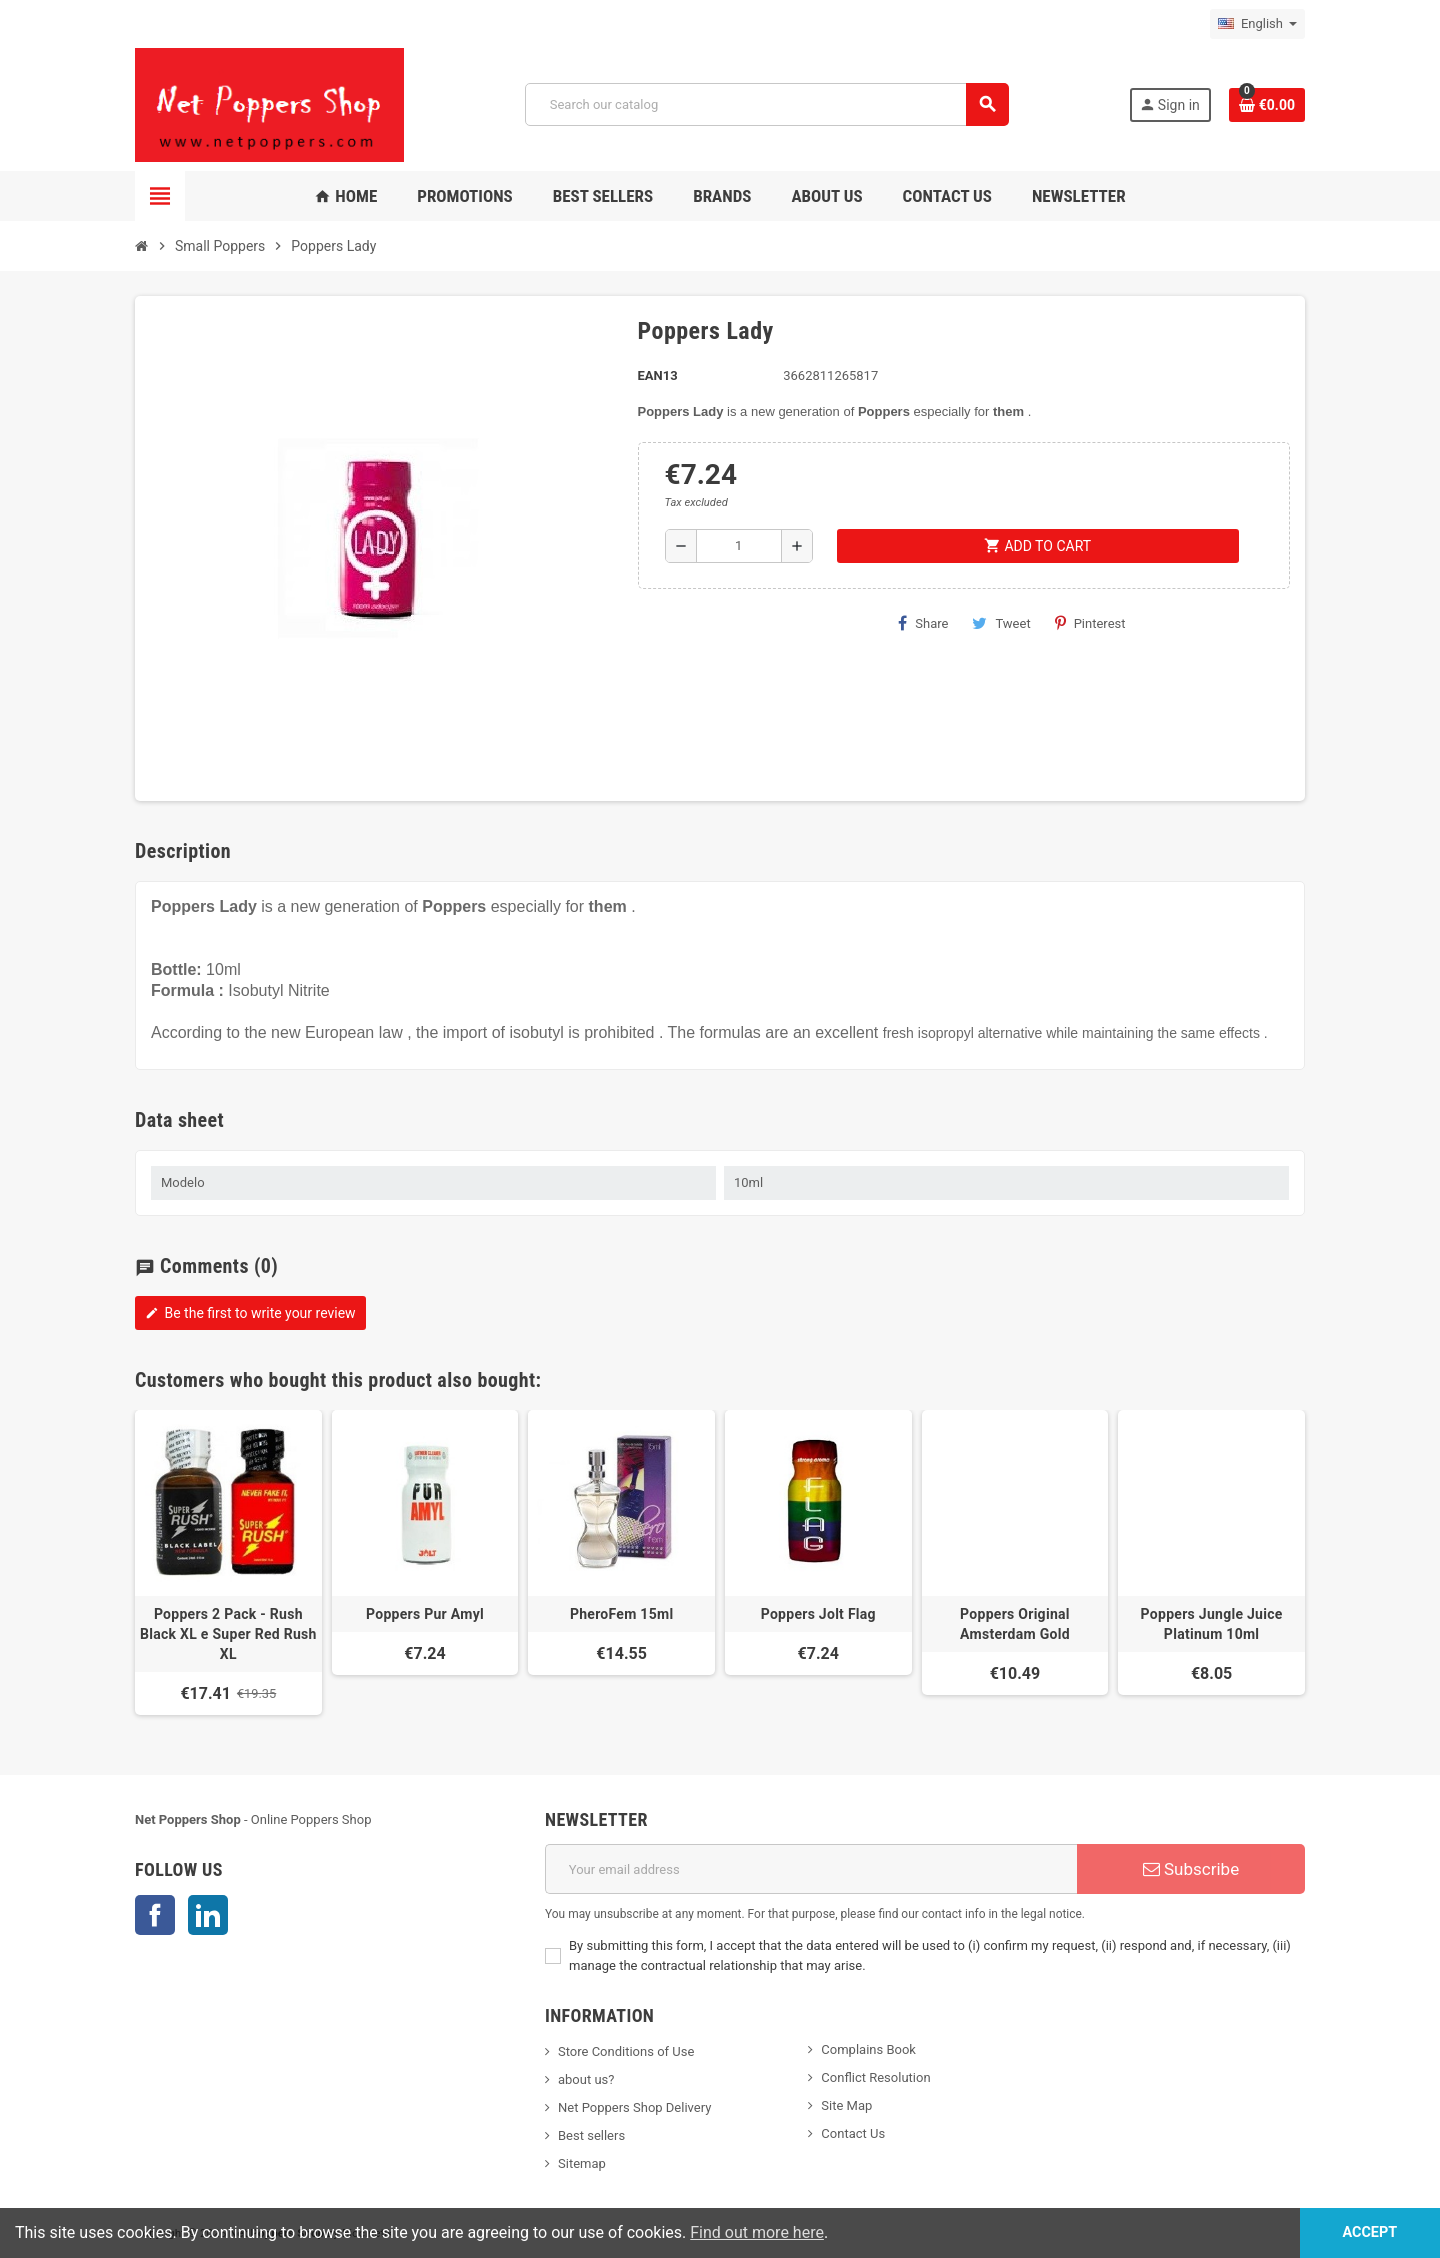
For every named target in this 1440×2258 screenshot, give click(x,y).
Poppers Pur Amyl (425, 1614)
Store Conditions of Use (626, 2051)
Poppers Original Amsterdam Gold (1015, 1624)
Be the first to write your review (250, 1313)
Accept (1369, 2232)
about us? (586, 2079)
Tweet (1001, 623)
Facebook (155, 1915)
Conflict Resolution (875, 2077)
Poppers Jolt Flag (818, 1614)
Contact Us (853, 2133)
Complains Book (868, 2049)
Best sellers (591, 2135)
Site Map (846, 2105)
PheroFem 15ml (622, 1614)
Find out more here (757, 2232)
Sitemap (582, 2163)
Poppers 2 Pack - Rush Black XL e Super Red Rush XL (228, 1634)
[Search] (766, 104)
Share (923, 623)
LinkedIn (208, 1915)
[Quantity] (739, 546)
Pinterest (1090, 623)
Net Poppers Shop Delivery (634, 2107)
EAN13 (658, 375)
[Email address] (811, 1869)
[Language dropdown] (1257, 24)
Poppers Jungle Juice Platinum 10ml (1212, 1624)
